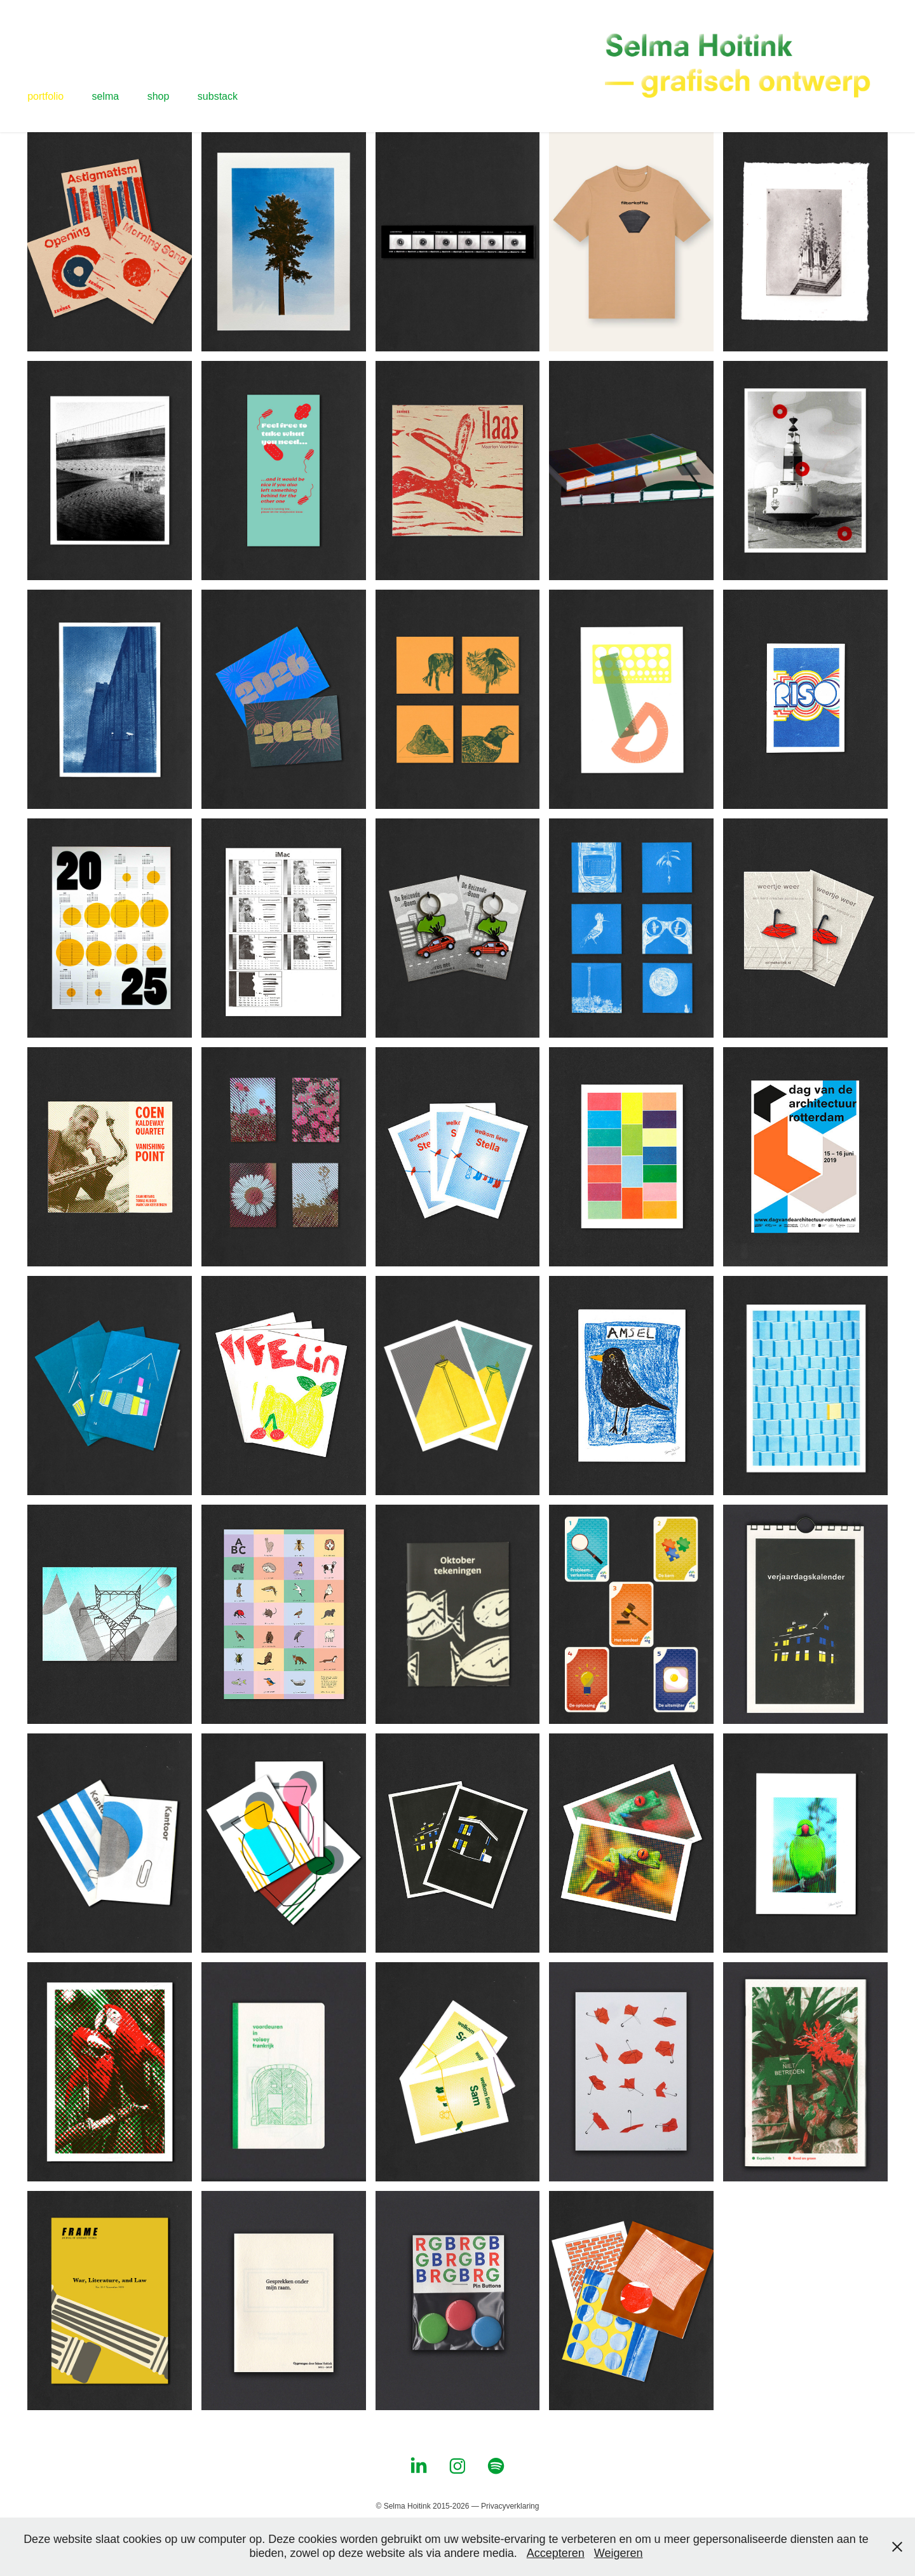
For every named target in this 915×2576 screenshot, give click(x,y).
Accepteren (556, 2553)
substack (218, 96)
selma (105, 96)
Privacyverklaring (510, 2506)
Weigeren (618, 2553)
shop (158, 96)
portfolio (45, 96)
